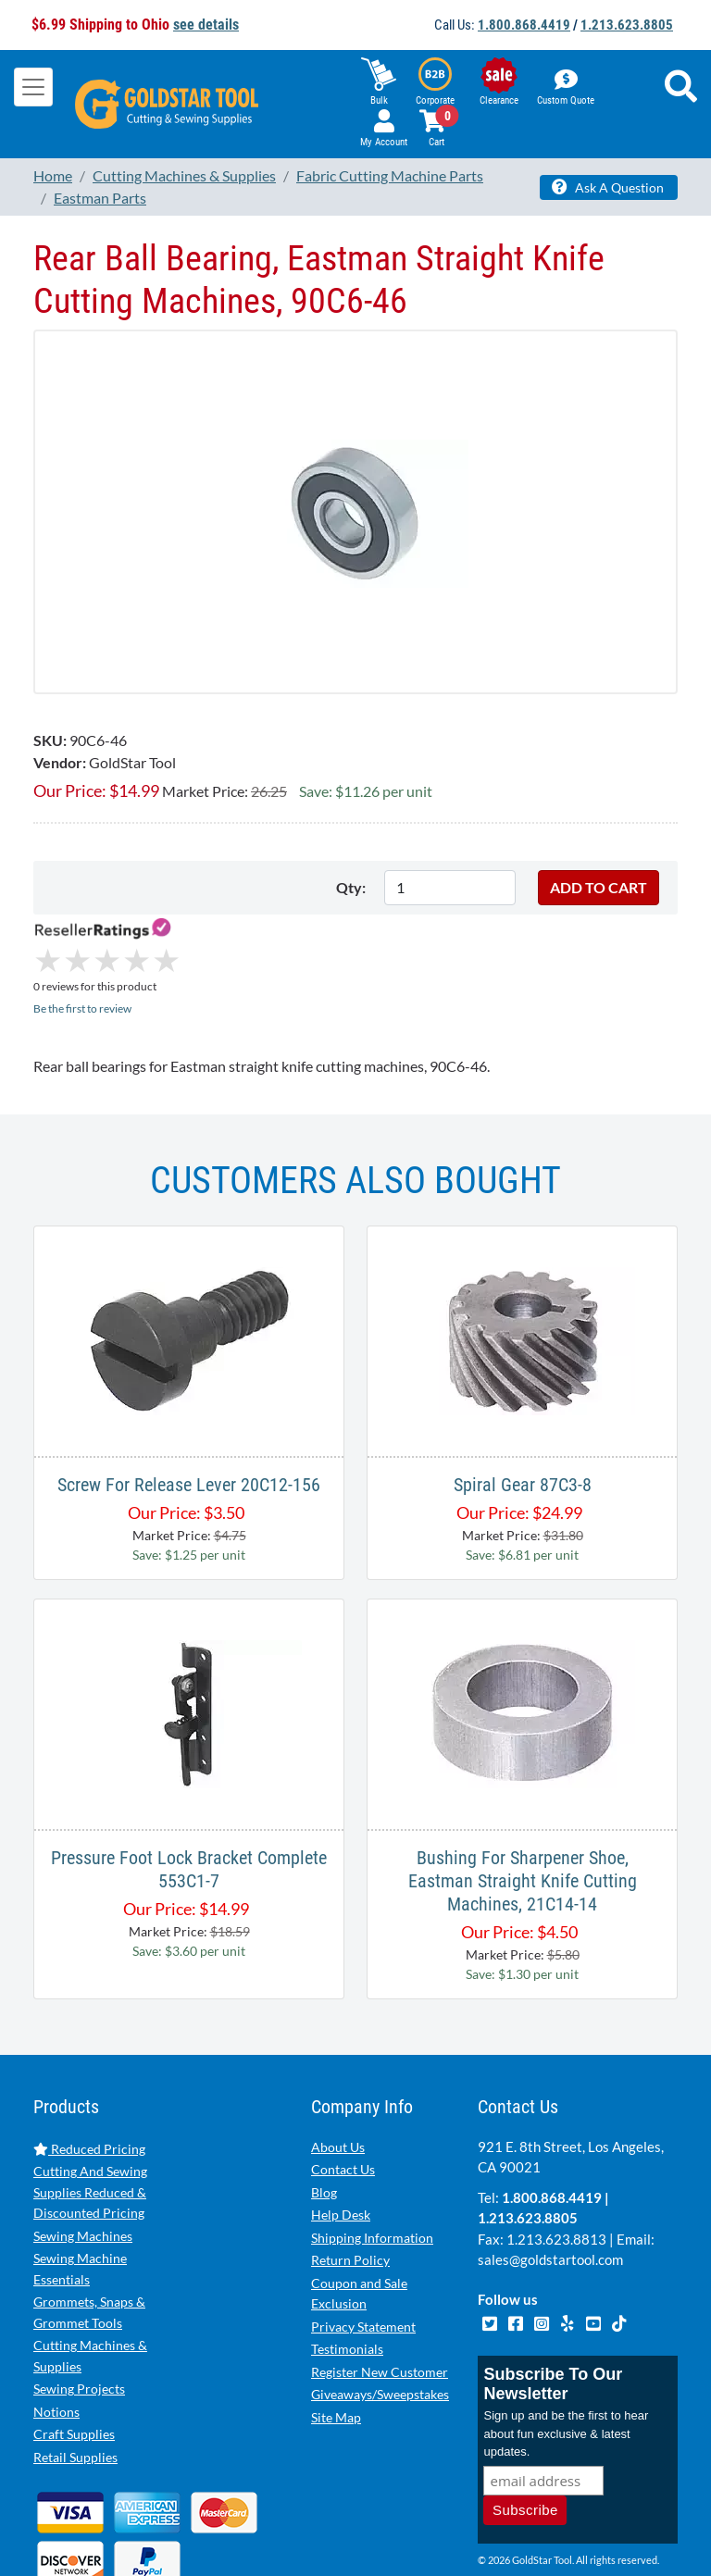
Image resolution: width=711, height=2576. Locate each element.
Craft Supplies (74, 2356)
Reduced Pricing (89, 2071)
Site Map (336, 2339)
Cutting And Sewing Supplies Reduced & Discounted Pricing (90, 2114)
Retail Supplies (75, 2379)
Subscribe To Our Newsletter (552, 2306)
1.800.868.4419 (524, 25)
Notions (56, 2334)
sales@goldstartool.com (550, 2181)
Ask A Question (608, 187)
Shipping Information (372, 2160)
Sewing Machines (82, 2158)
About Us (338, 2069)
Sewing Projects (79, 2311)
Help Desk (340, 2137)
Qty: (351, 887)
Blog (324, 2114)
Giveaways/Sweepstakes (380, 2316)
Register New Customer (379, 2294)
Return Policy (350, 2182)
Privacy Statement (363, 2249)
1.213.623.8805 (626, 25)
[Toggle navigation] (33, 87)
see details (206, 24)
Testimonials (347, 2271)
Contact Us (343, 2091)
